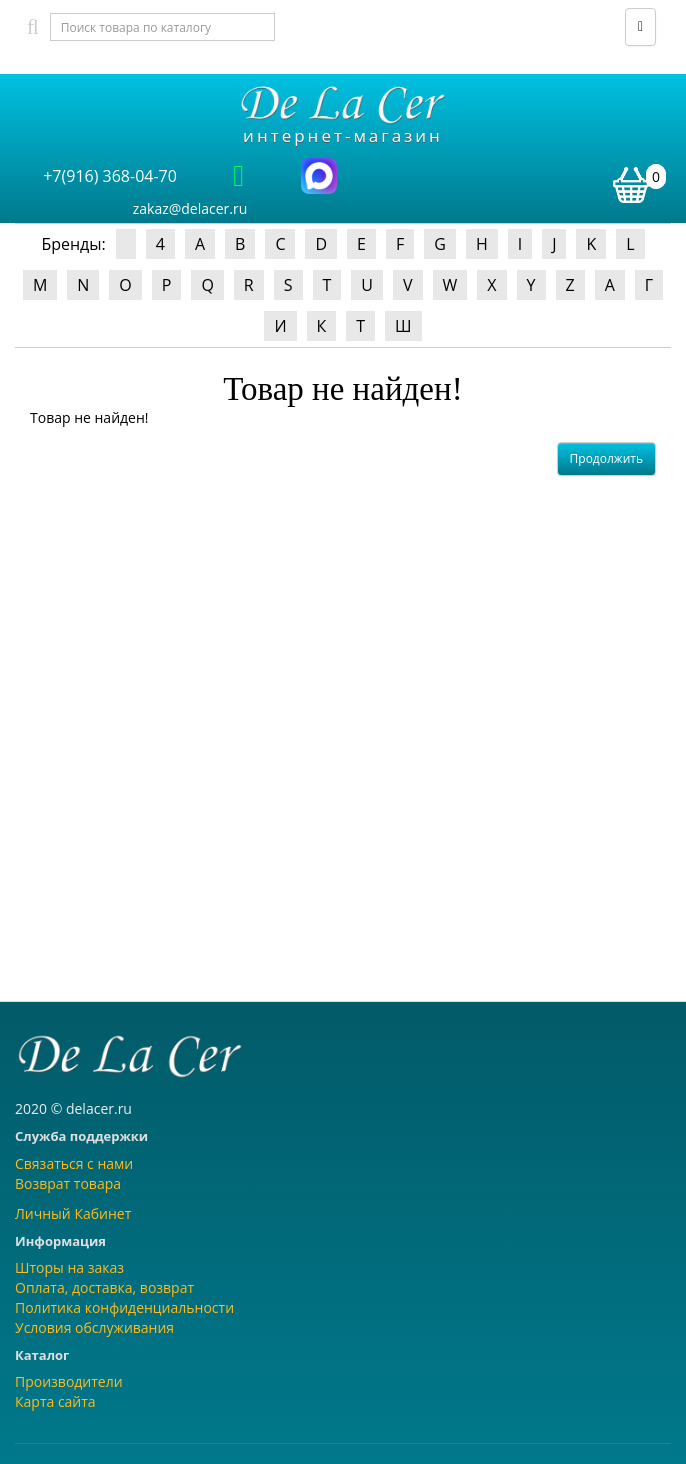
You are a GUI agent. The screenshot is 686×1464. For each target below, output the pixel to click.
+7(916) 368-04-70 (110, 176)
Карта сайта (55, 1401)
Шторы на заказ (69, 1267)
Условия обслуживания (94, 1327)
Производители (69, 1381)
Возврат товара (68, 1183)
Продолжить (606, 458)
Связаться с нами (74, 1163)
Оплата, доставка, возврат (104, 1287)
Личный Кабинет (73, 1213)
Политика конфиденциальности (124, 1307)
